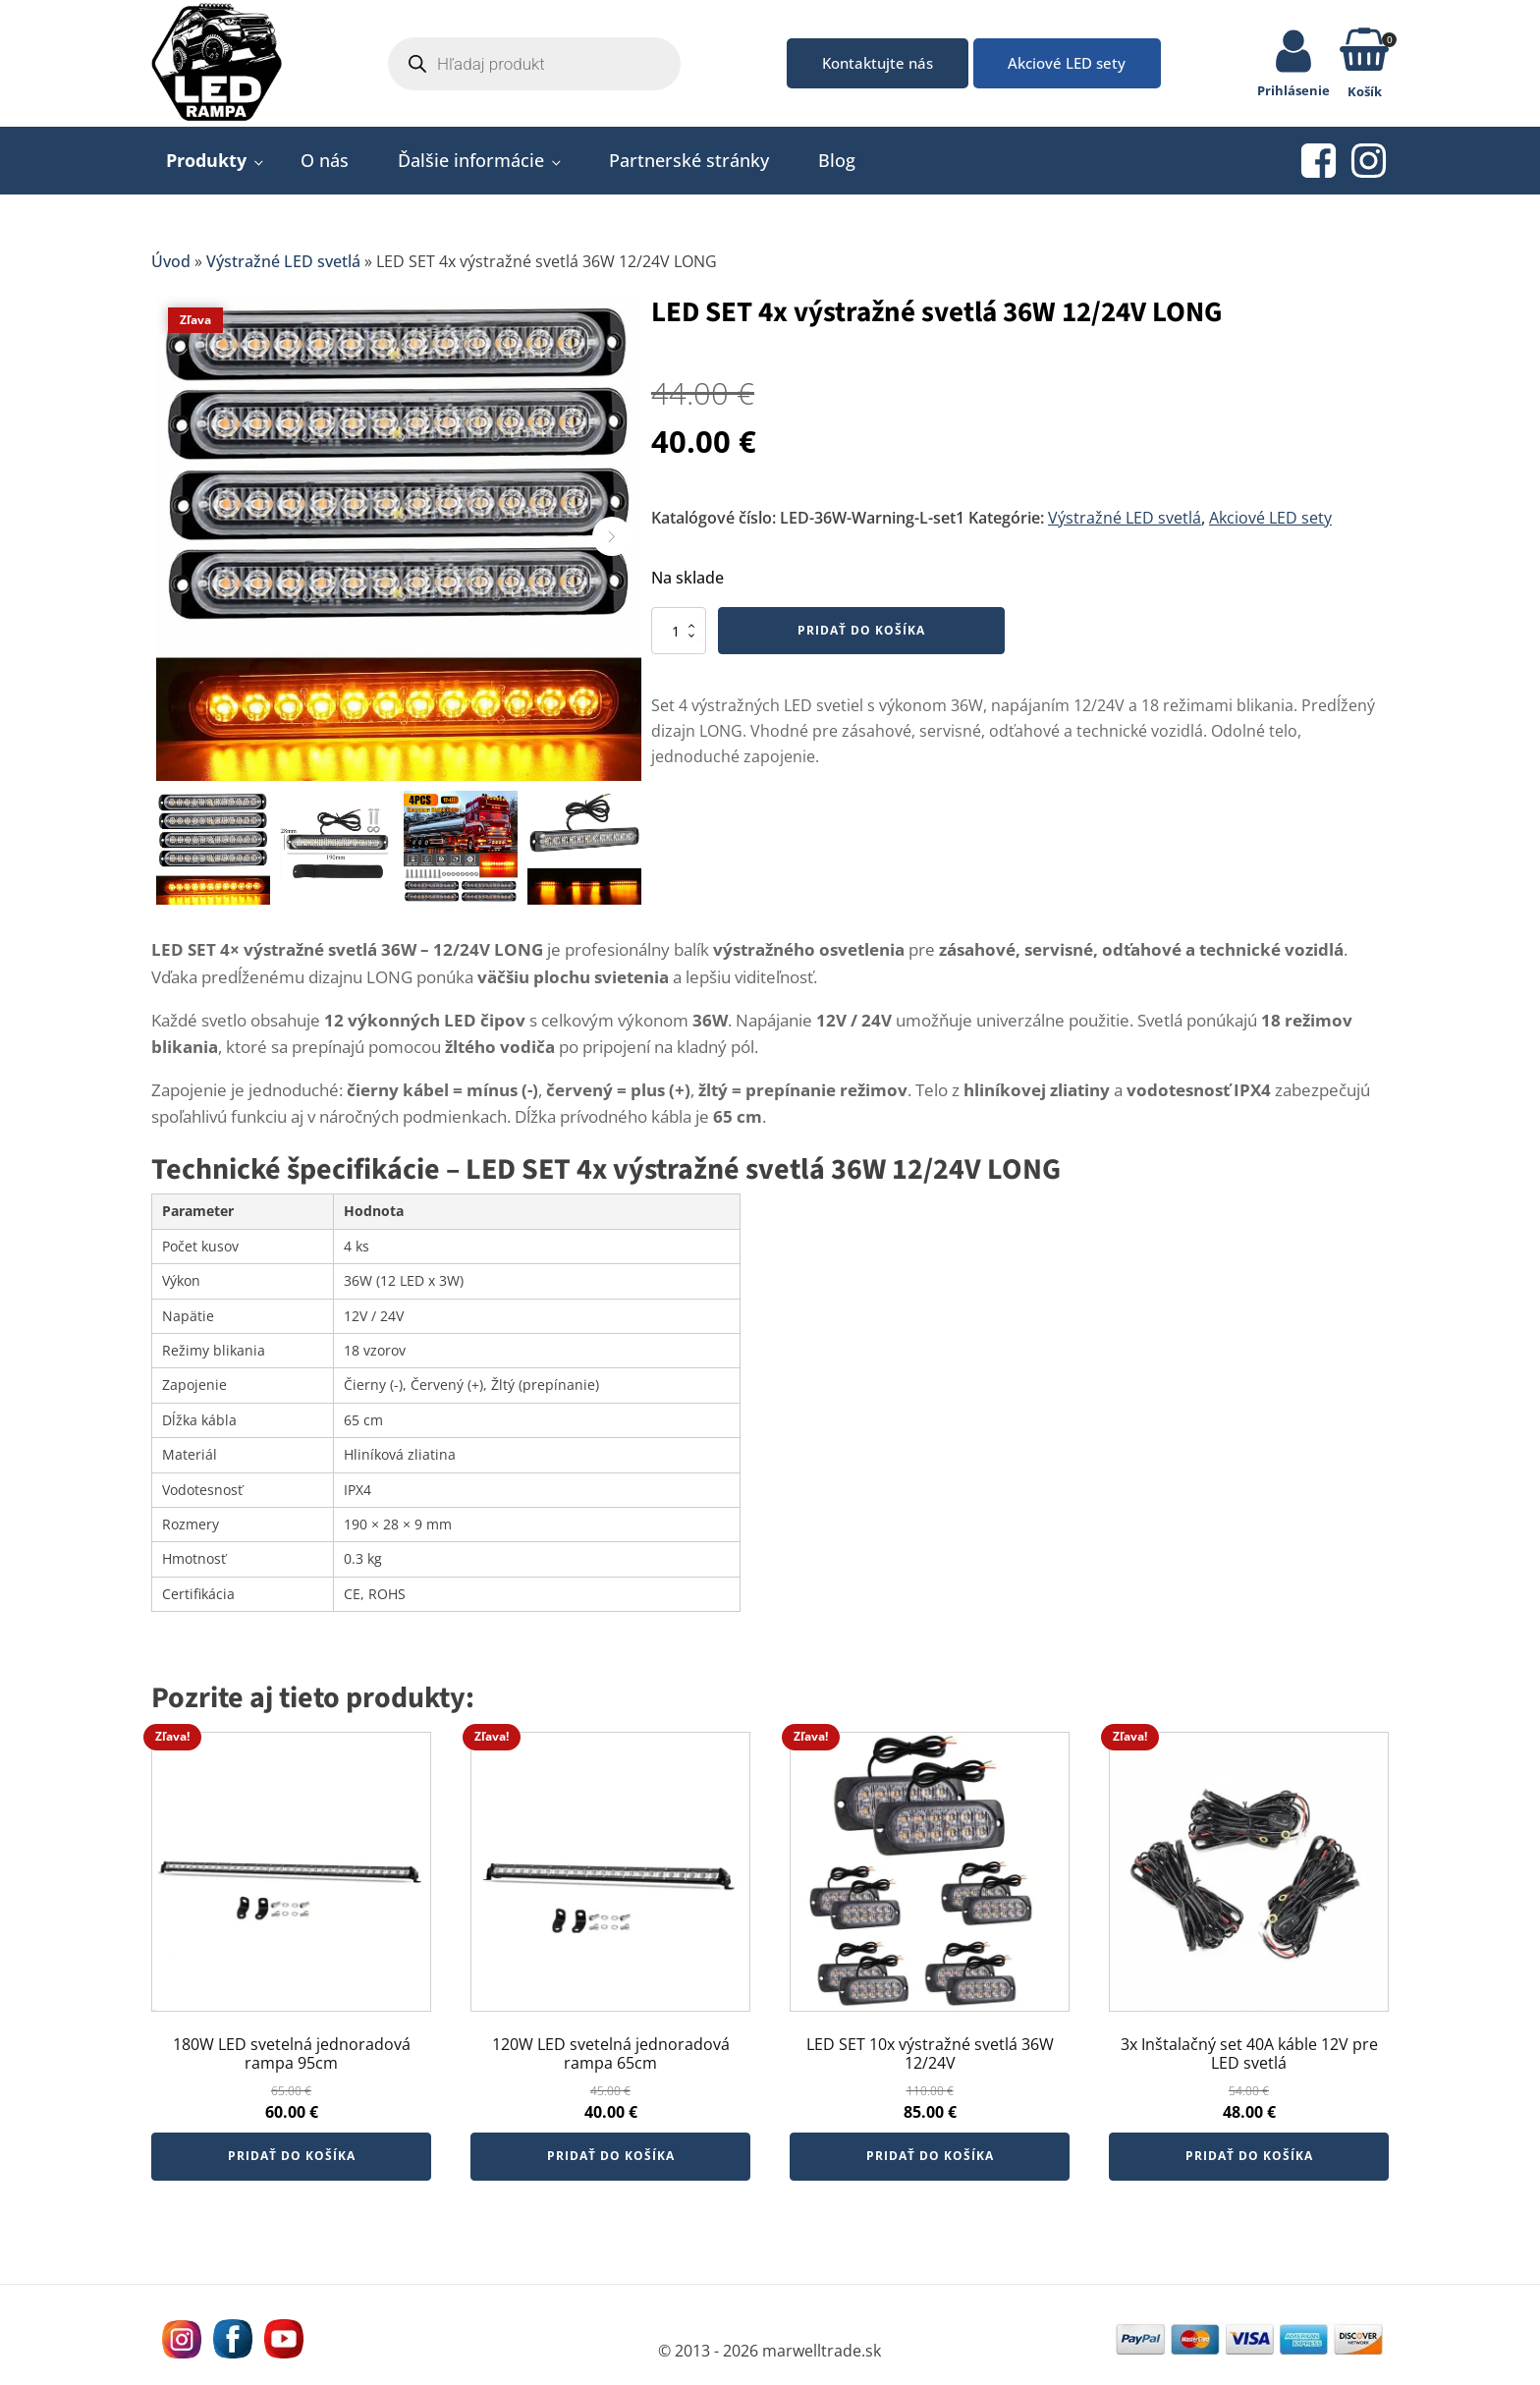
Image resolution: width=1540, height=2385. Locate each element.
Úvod (171, 268)
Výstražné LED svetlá (283, 268)
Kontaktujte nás (867, 66)
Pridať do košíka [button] (292, 2162)
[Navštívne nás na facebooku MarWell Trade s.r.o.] (229, 2345)
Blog (836, 167)
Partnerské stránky (689, 167)
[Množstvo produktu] (678, 637)
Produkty (206, 167)
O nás (325, 167)
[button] (1364, 56)
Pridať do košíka (861, 637)
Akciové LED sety (1072, 66)
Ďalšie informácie (471, 167)
